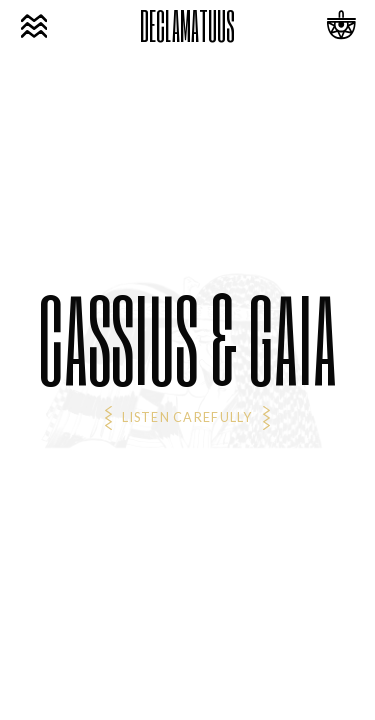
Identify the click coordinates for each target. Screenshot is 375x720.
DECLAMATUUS (187, 26)
